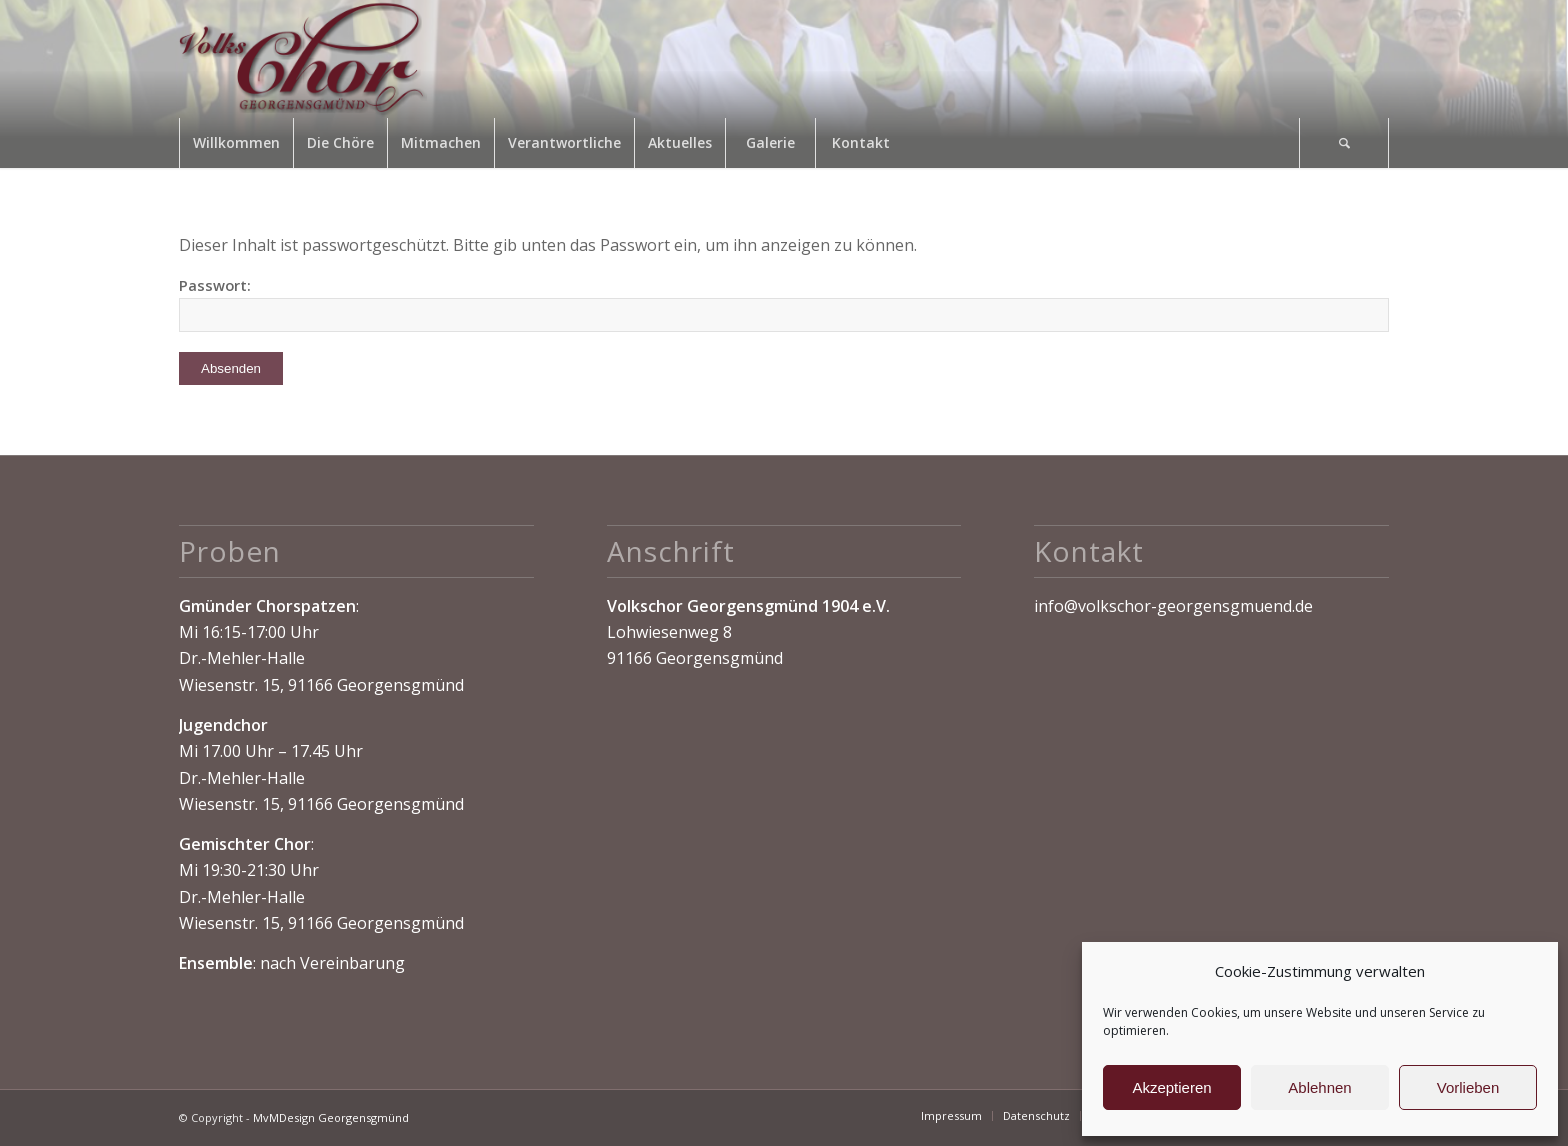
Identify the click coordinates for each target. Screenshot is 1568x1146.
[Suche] (1344, 143)
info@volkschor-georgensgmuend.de (1173, 606)
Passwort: (784, 303)
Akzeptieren (1171, 1087)
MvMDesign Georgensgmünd (331, 1117)
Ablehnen (1319, 1087)
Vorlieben (1468, 1087)
